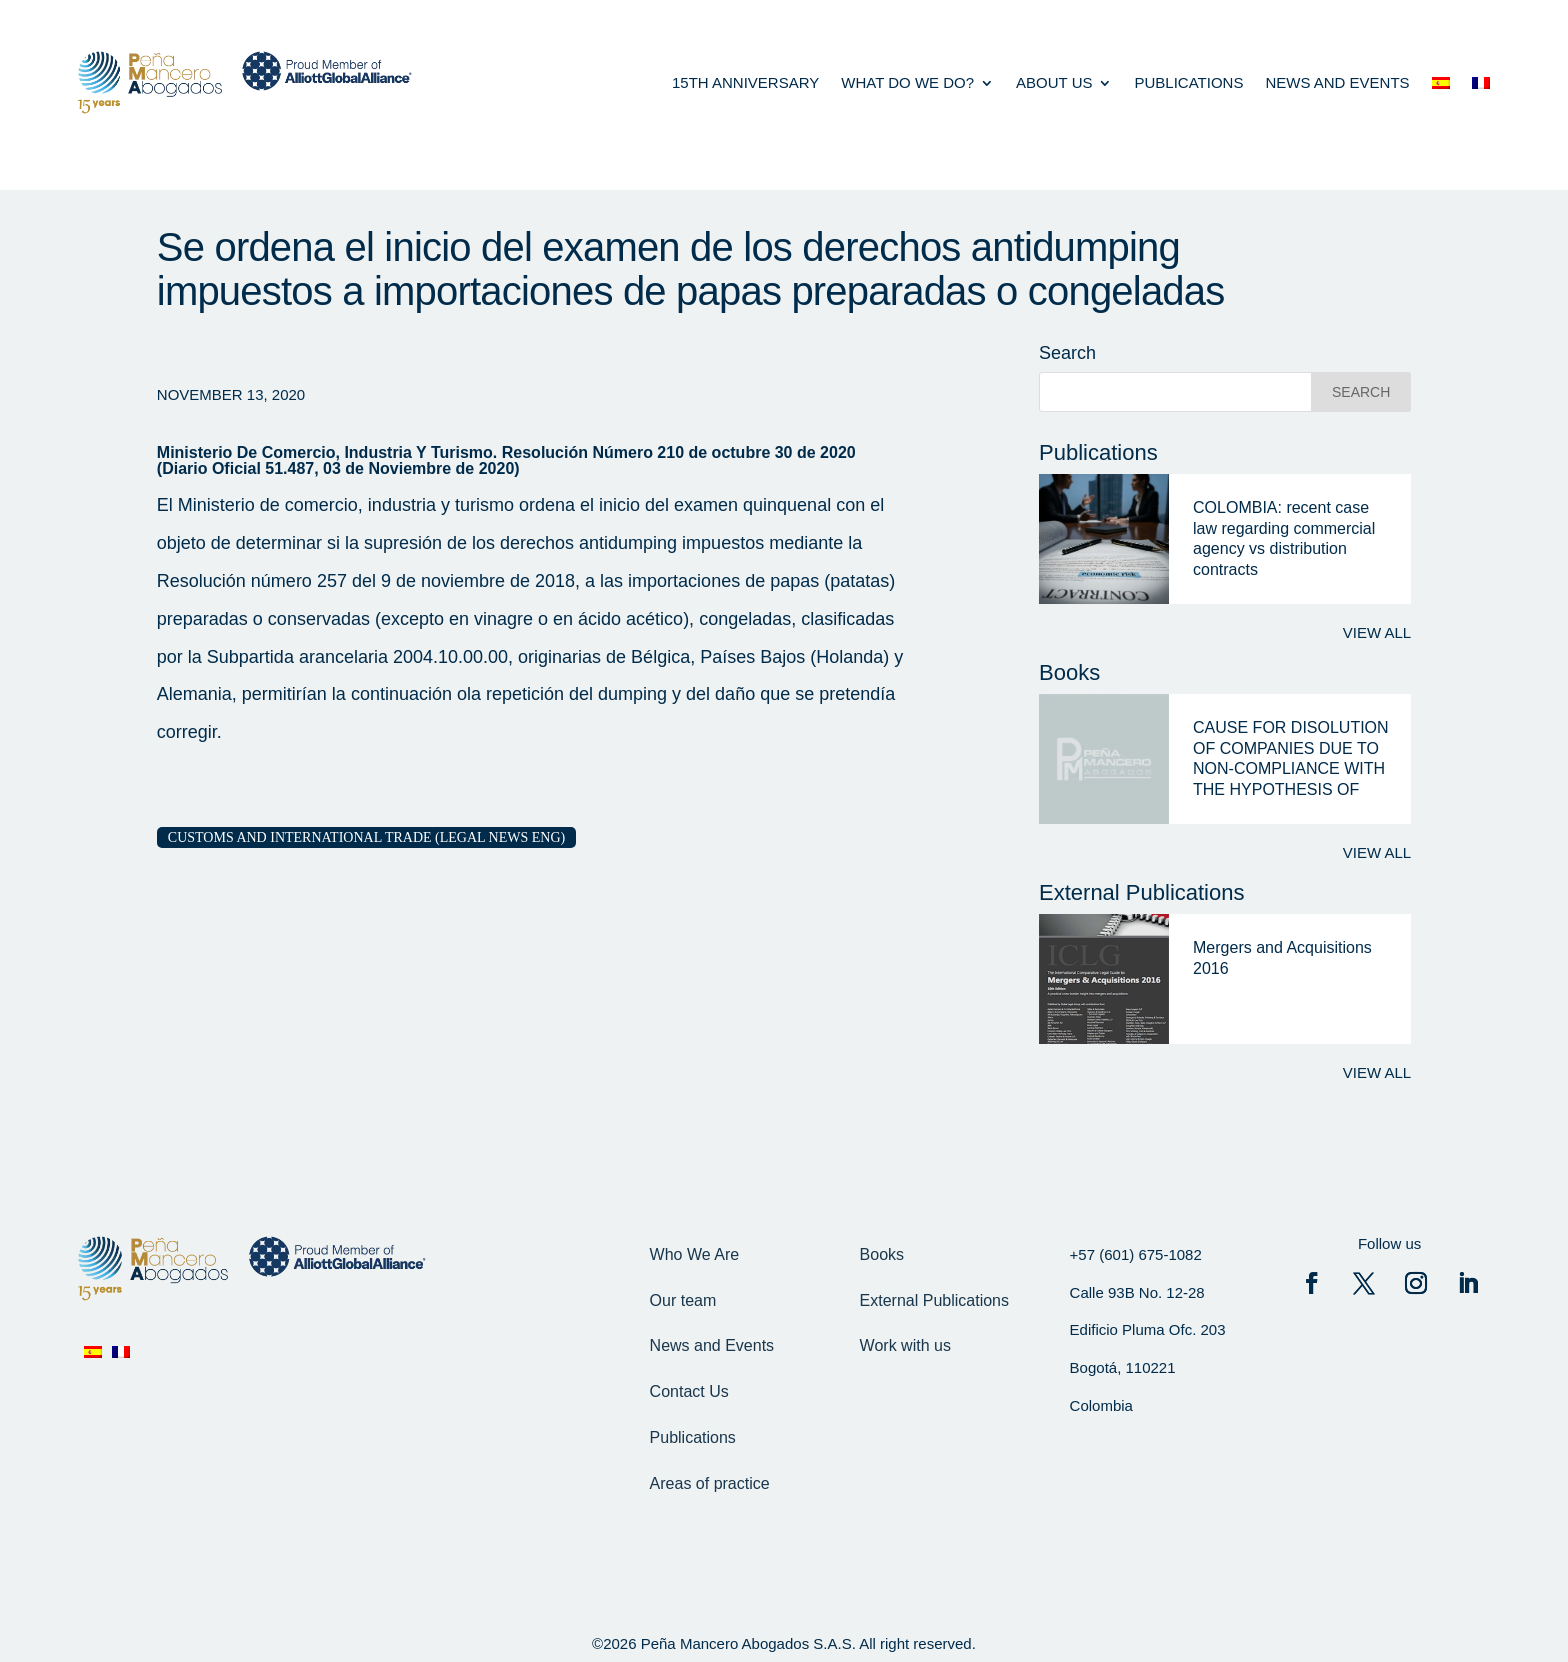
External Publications (934, 1300)
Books (882, 1254)
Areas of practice (710, 1483)
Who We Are (695, 1254)
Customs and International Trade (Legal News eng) (366, 837)
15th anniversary (745, 82)
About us (1054, 82)
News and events (1337, 82)
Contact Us (689, 1391)
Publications (1188, 82)
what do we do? (907, 82)
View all (1377, 632)
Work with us (905, 1345)
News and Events (712, 1345)
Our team (683, 1300)
